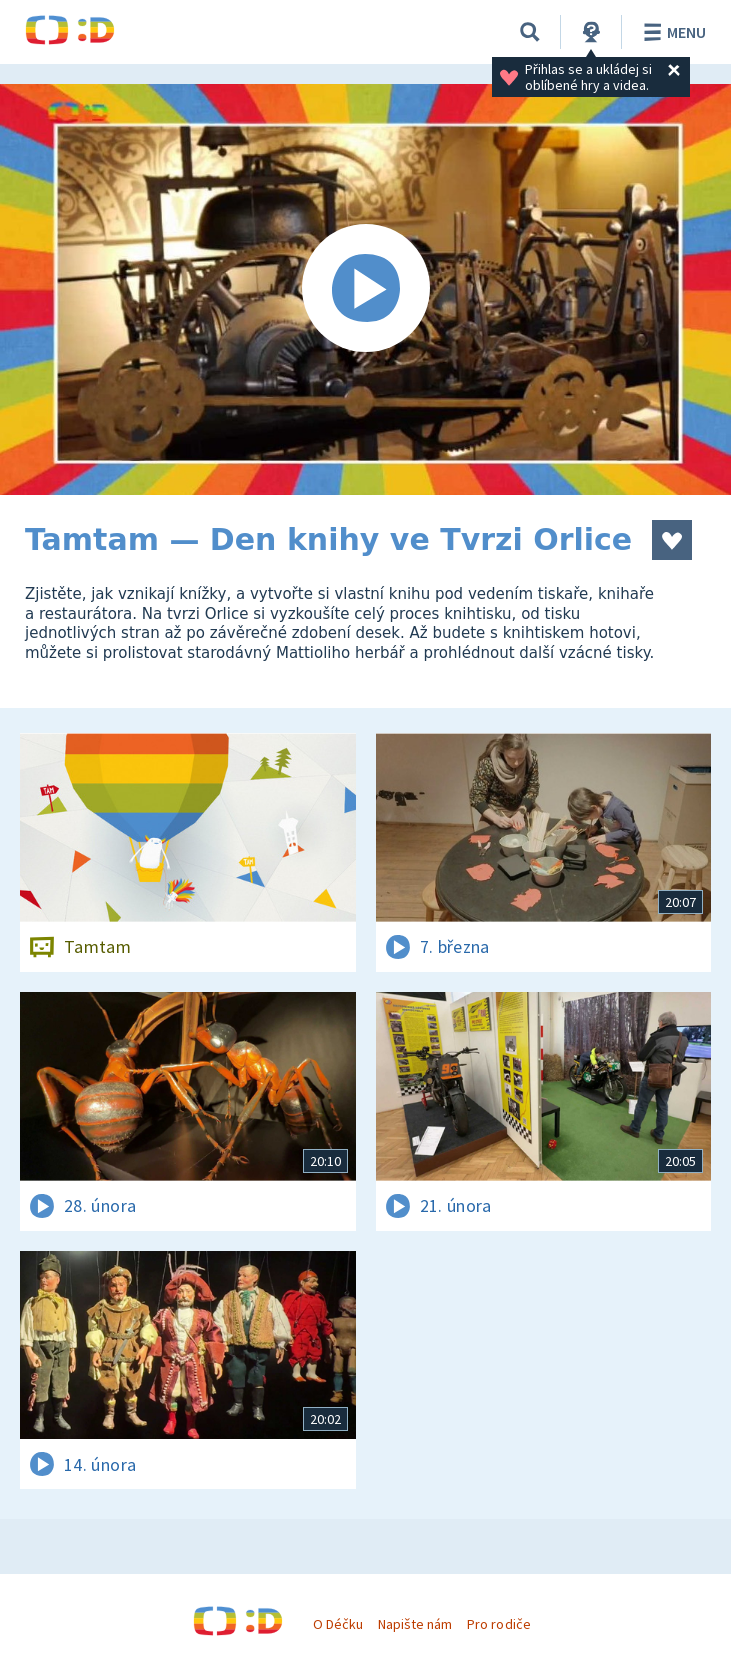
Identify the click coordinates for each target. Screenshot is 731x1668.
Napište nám (415, 1624)
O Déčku (338, 1624)
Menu (671, 32)
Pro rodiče (498, 1624)
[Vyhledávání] (530, 32)
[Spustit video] (365, 289)
